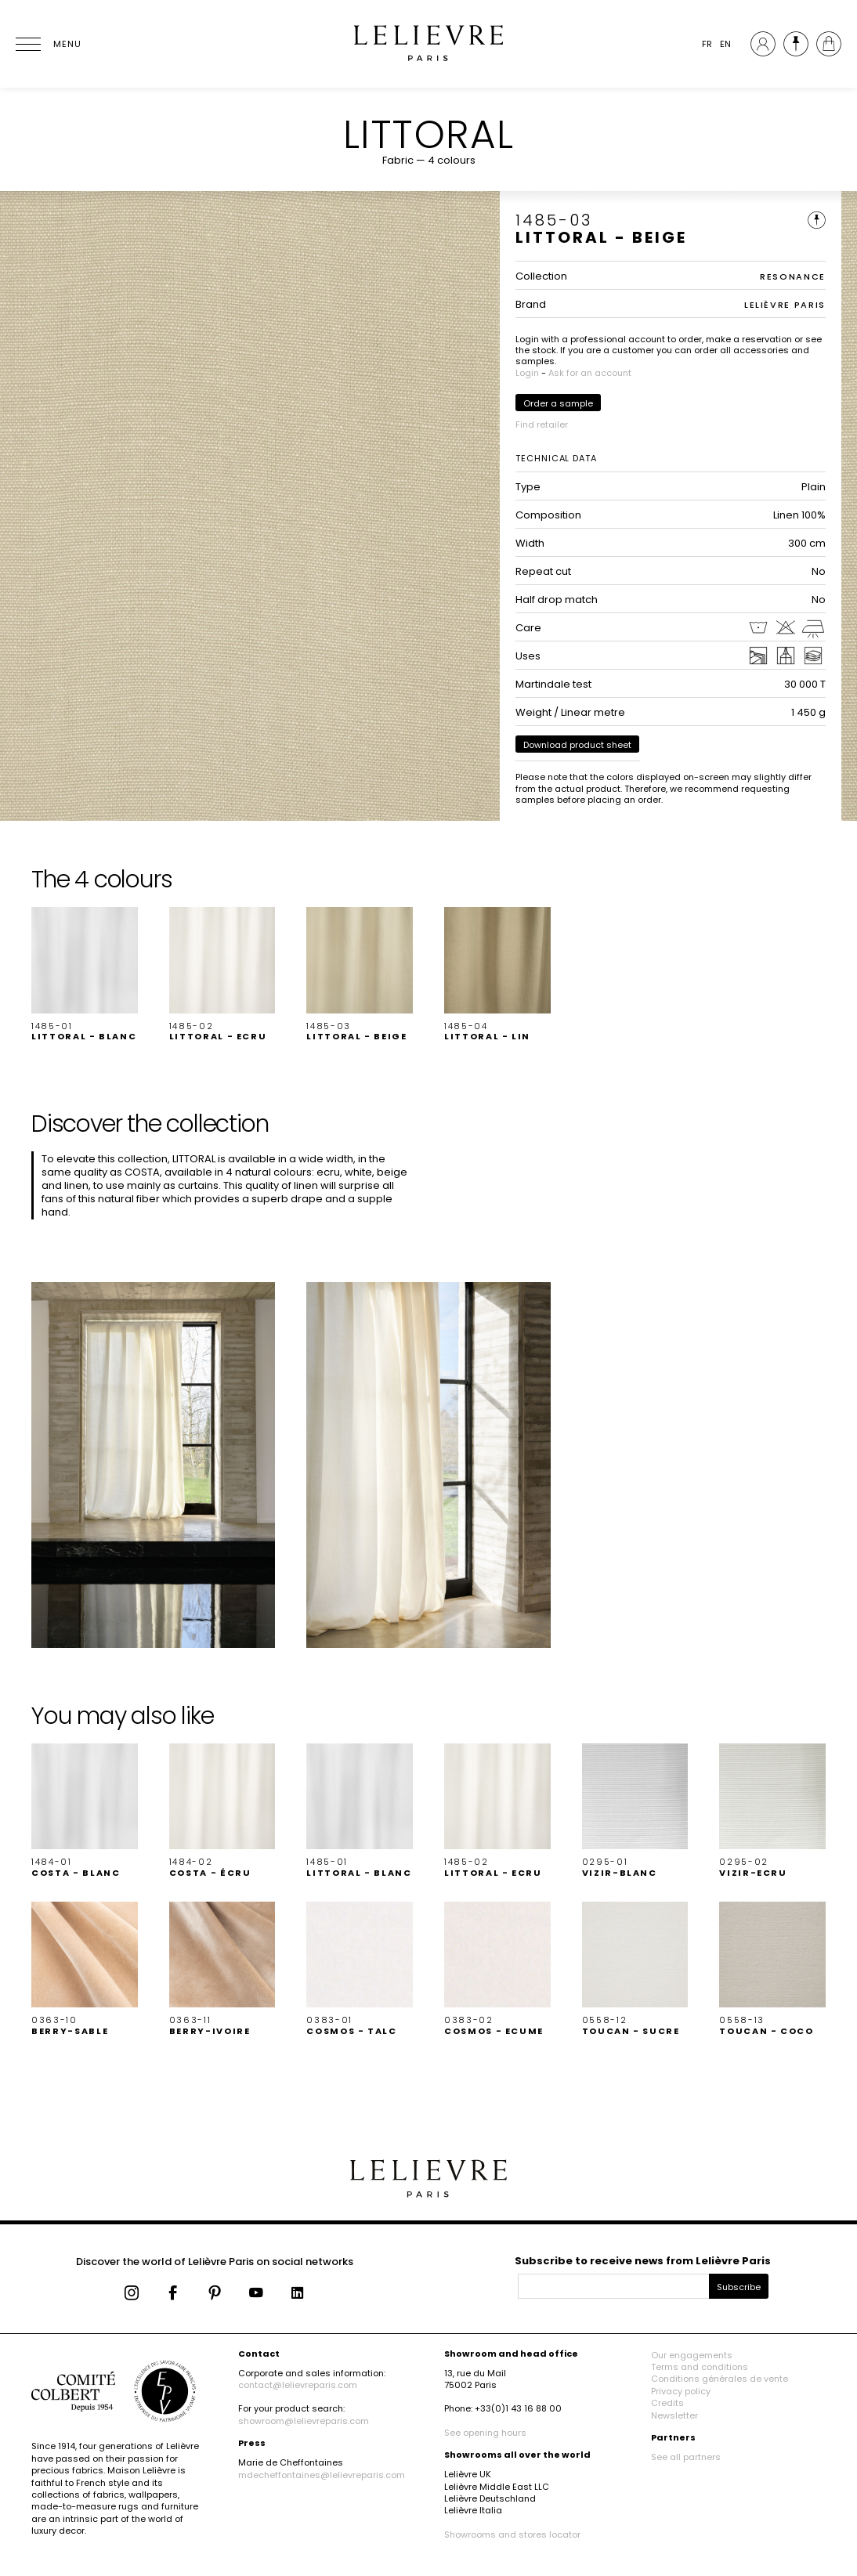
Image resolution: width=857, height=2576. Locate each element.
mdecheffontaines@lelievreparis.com (321, 2475)
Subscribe (739, 2287)
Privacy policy (681, 2391)
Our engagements (691, 2355)
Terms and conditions (699, 2367)
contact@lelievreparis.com (297, 2385)
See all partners (686, 2457)
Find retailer (541, 424)
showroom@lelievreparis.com (303, 2421)
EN (725, 44)
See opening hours (485, 2432)
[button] (84, 974)
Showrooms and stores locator (512, 2534)
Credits (667, 2403)
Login (527, 373)
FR (707, 44)
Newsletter (674, 2415)
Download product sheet (577, 745)
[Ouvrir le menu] (47, 43)
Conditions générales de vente (719, 2378)
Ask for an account (589, 373)
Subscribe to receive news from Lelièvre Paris (643, 2261)
